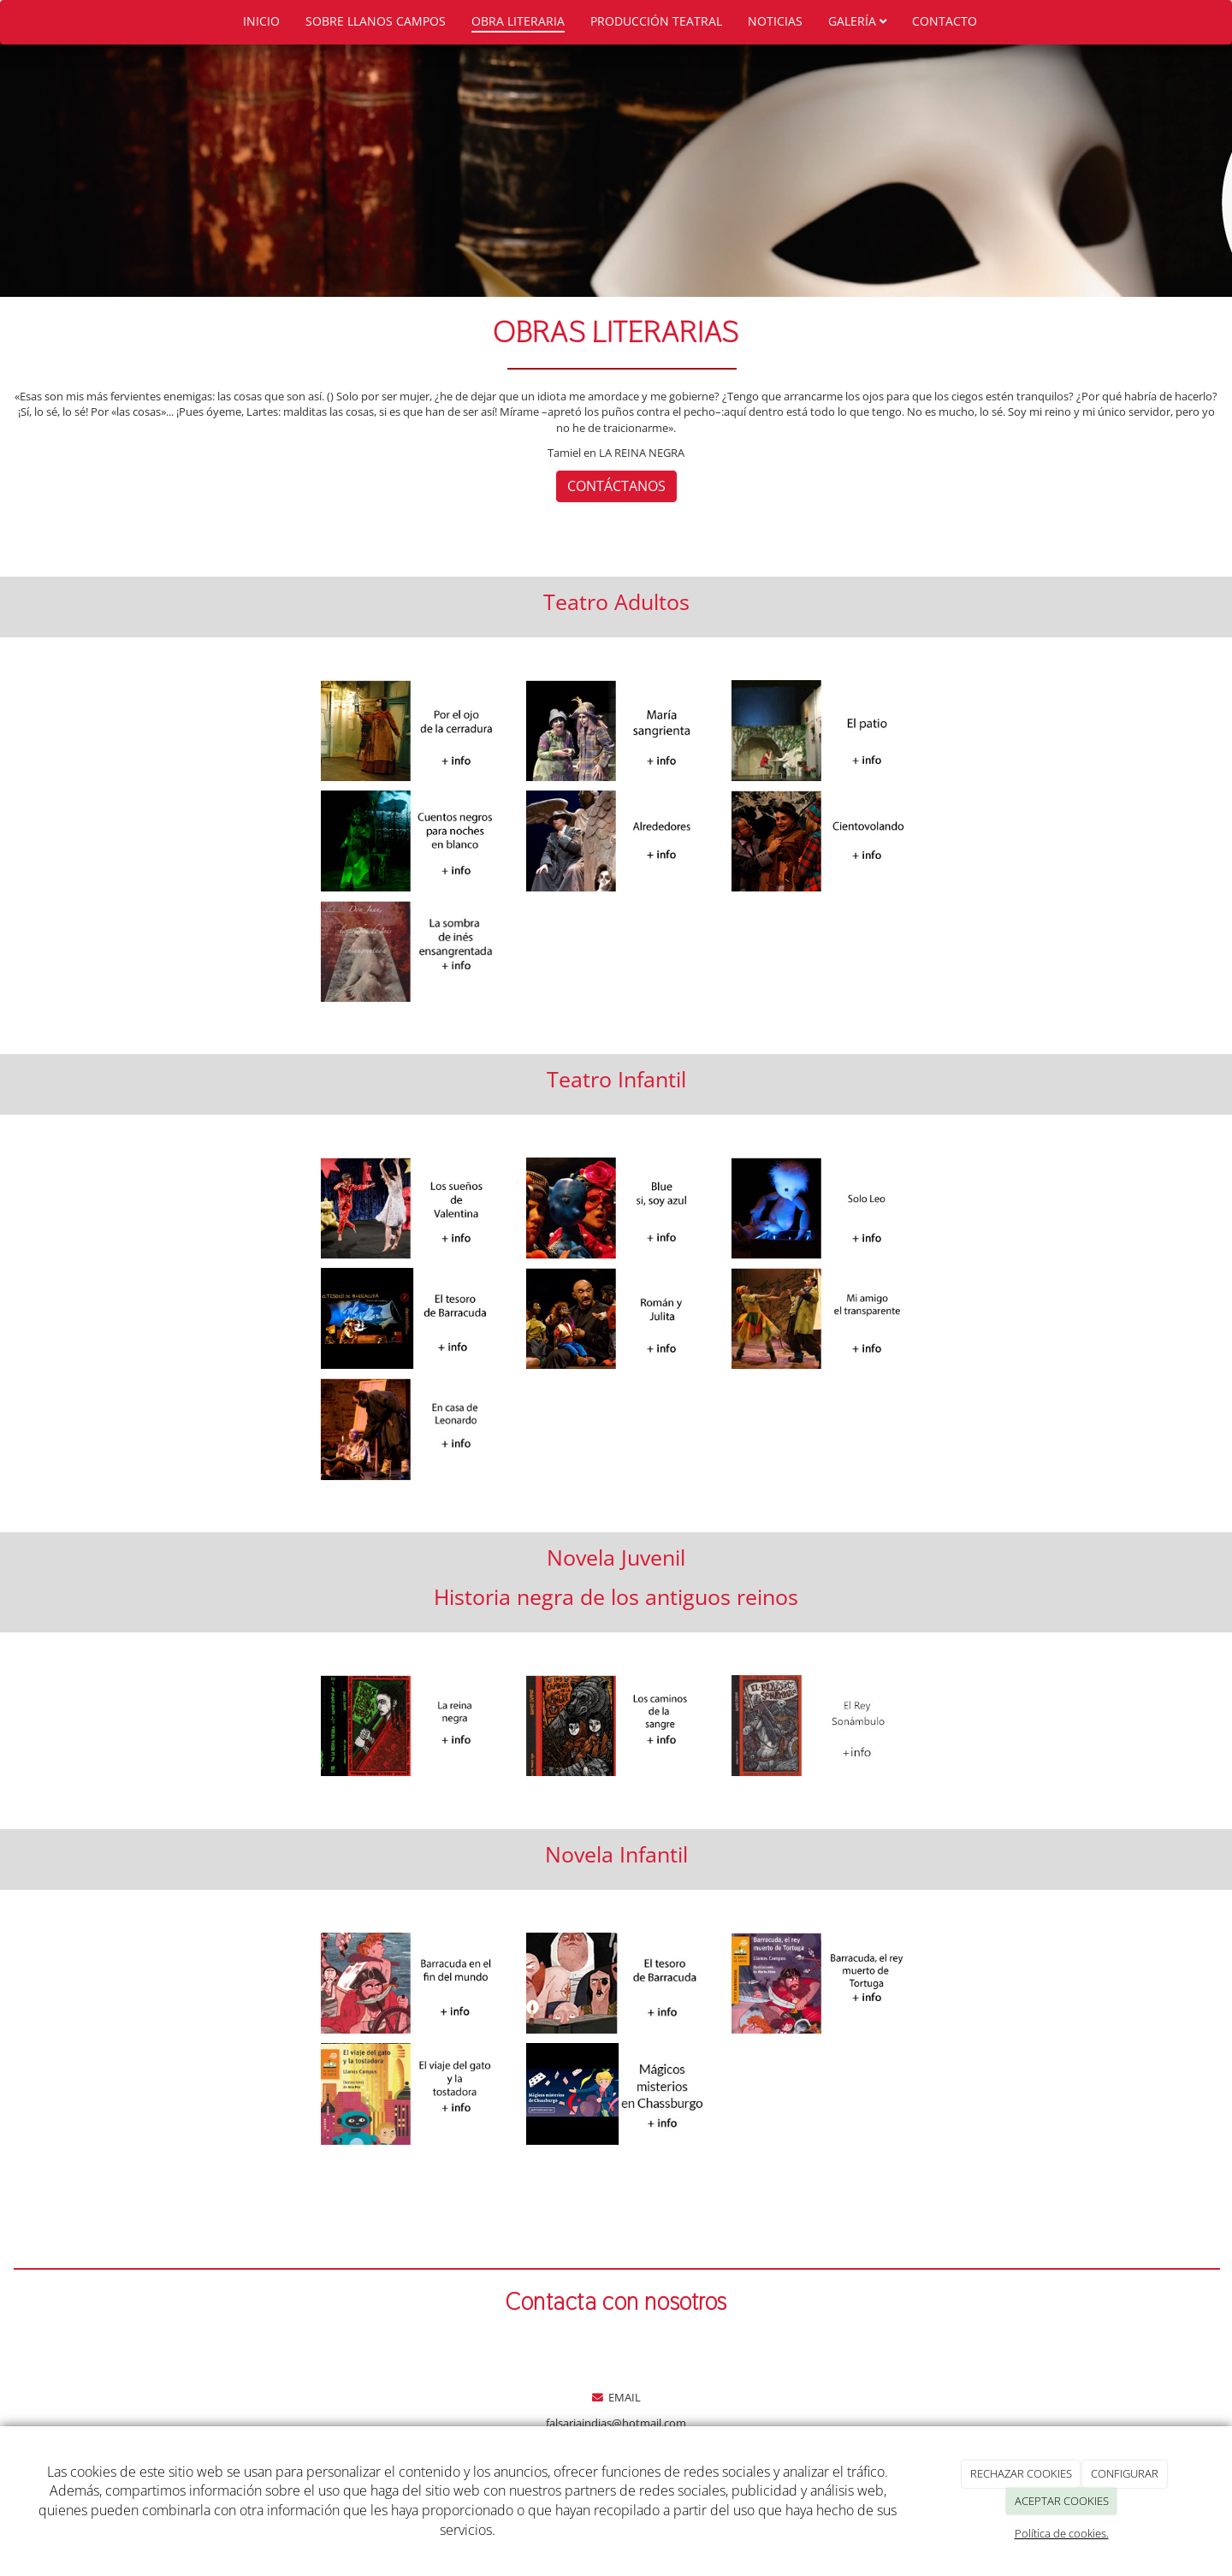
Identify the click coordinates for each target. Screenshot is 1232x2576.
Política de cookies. (1062, 2533)
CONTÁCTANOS (616, 486)
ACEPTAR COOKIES (1062, 2500)
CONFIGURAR (1124, 2473)
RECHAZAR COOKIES (1021, 2473)
